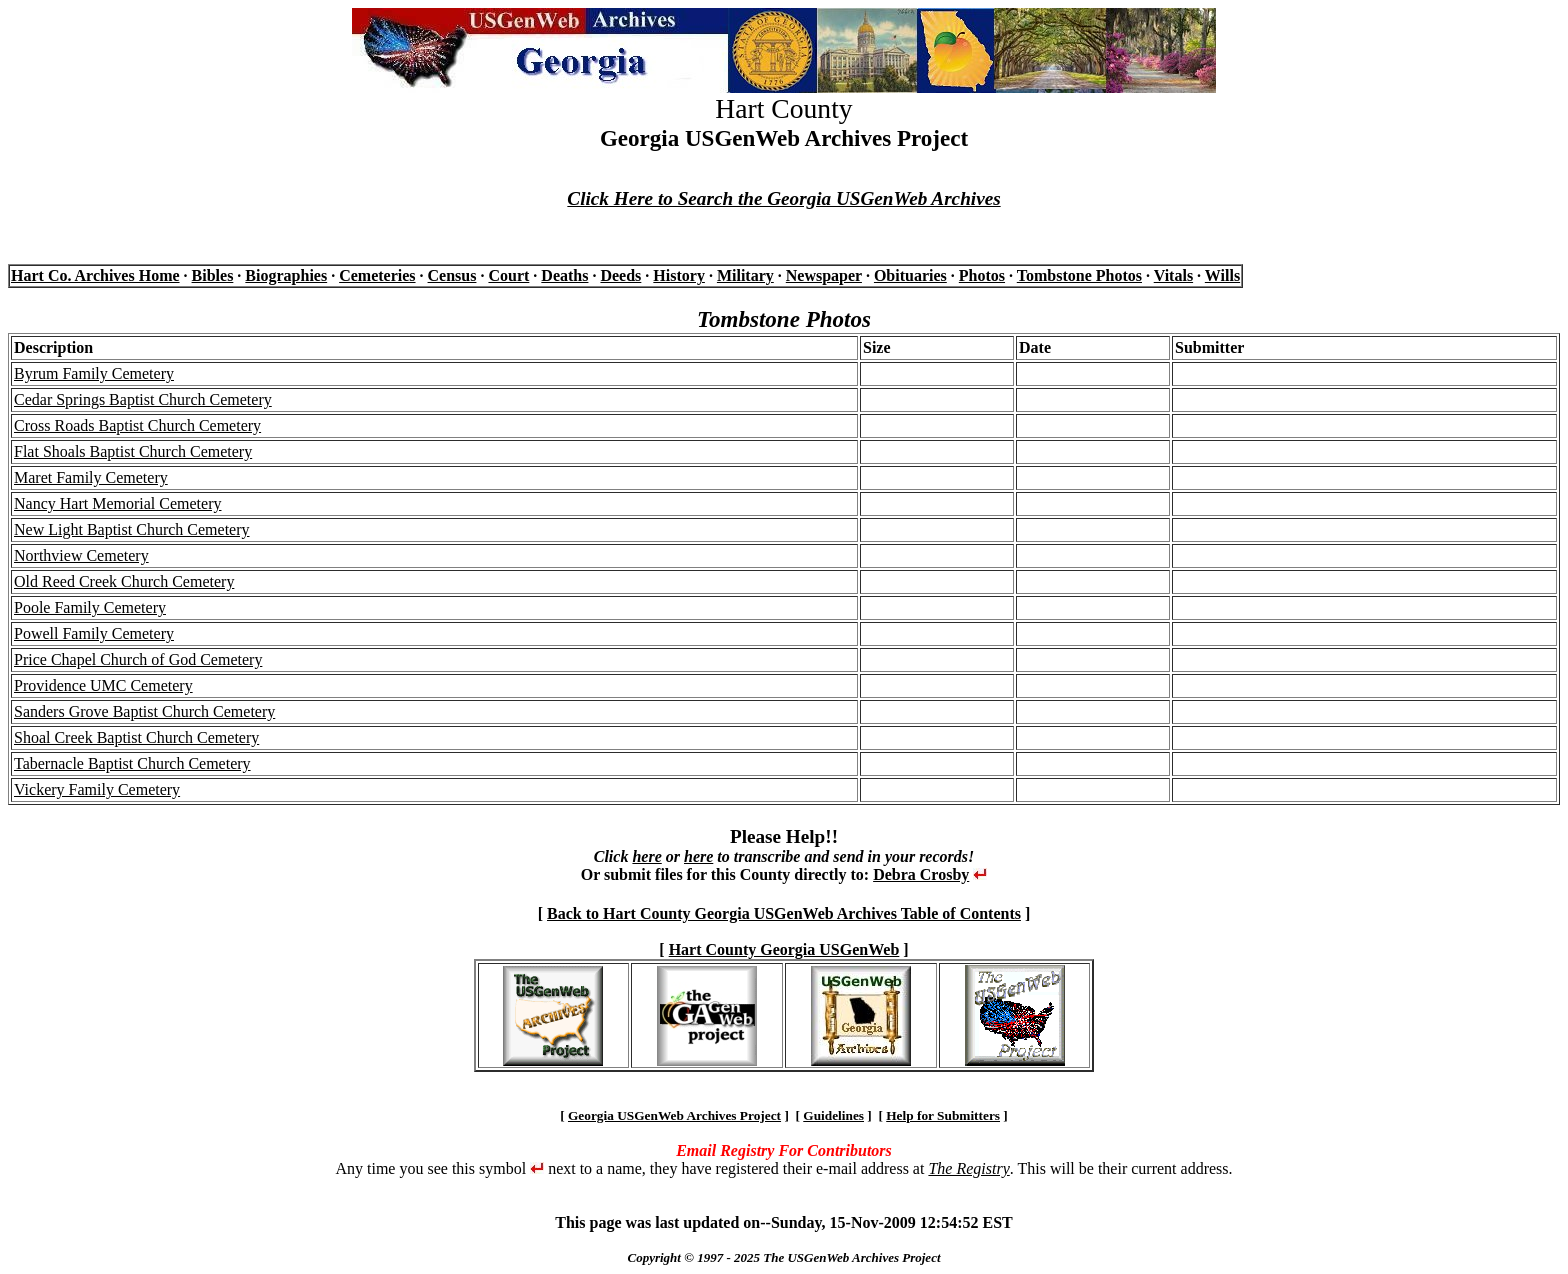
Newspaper (824, 275)
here (646, 856)
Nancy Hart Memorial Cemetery (117, 503)
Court (508, 275)
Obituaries (910, 275)
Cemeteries (377, 275)
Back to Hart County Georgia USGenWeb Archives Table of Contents (784, 913)
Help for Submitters (943, 1115)
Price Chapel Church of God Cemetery (138, 659)
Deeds (620, 275)
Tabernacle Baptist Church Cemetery (132, 763)
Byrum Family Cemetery (94, 373)
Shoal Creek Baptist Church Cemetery (136, 737)
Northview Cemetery (81, 555)
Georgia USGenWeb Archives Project (674, 1115)
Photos (982, 275)
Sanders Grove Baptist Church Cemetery (144, 711)
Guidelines (833, 1115)
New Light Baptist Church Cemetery (132, 529)
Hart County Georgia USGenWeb (784, 949)
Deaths (564, 275)
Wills (1222, 275)
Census (452, 275)
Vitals (1173, 275)
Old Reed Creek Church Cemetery (124, 581)
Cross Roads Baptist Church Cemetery (137, 425)
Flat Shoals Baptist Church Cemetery (133, 451)
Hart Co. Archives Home (95, 275)
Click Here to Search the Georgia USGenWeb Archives (783, 198)
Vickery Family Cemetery (97, 789)
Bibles (213, 275)
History (679, 275)
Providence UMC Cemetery (103, 685)
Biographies (286, 275)
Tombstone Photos (1079, 275)
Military (745, 275)
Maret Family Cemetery (91, 477)
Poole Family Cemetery (90, 607)
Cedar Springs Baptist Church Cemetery (143, 399)
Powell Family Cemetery (94, 633)
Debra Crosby (921, 874)
